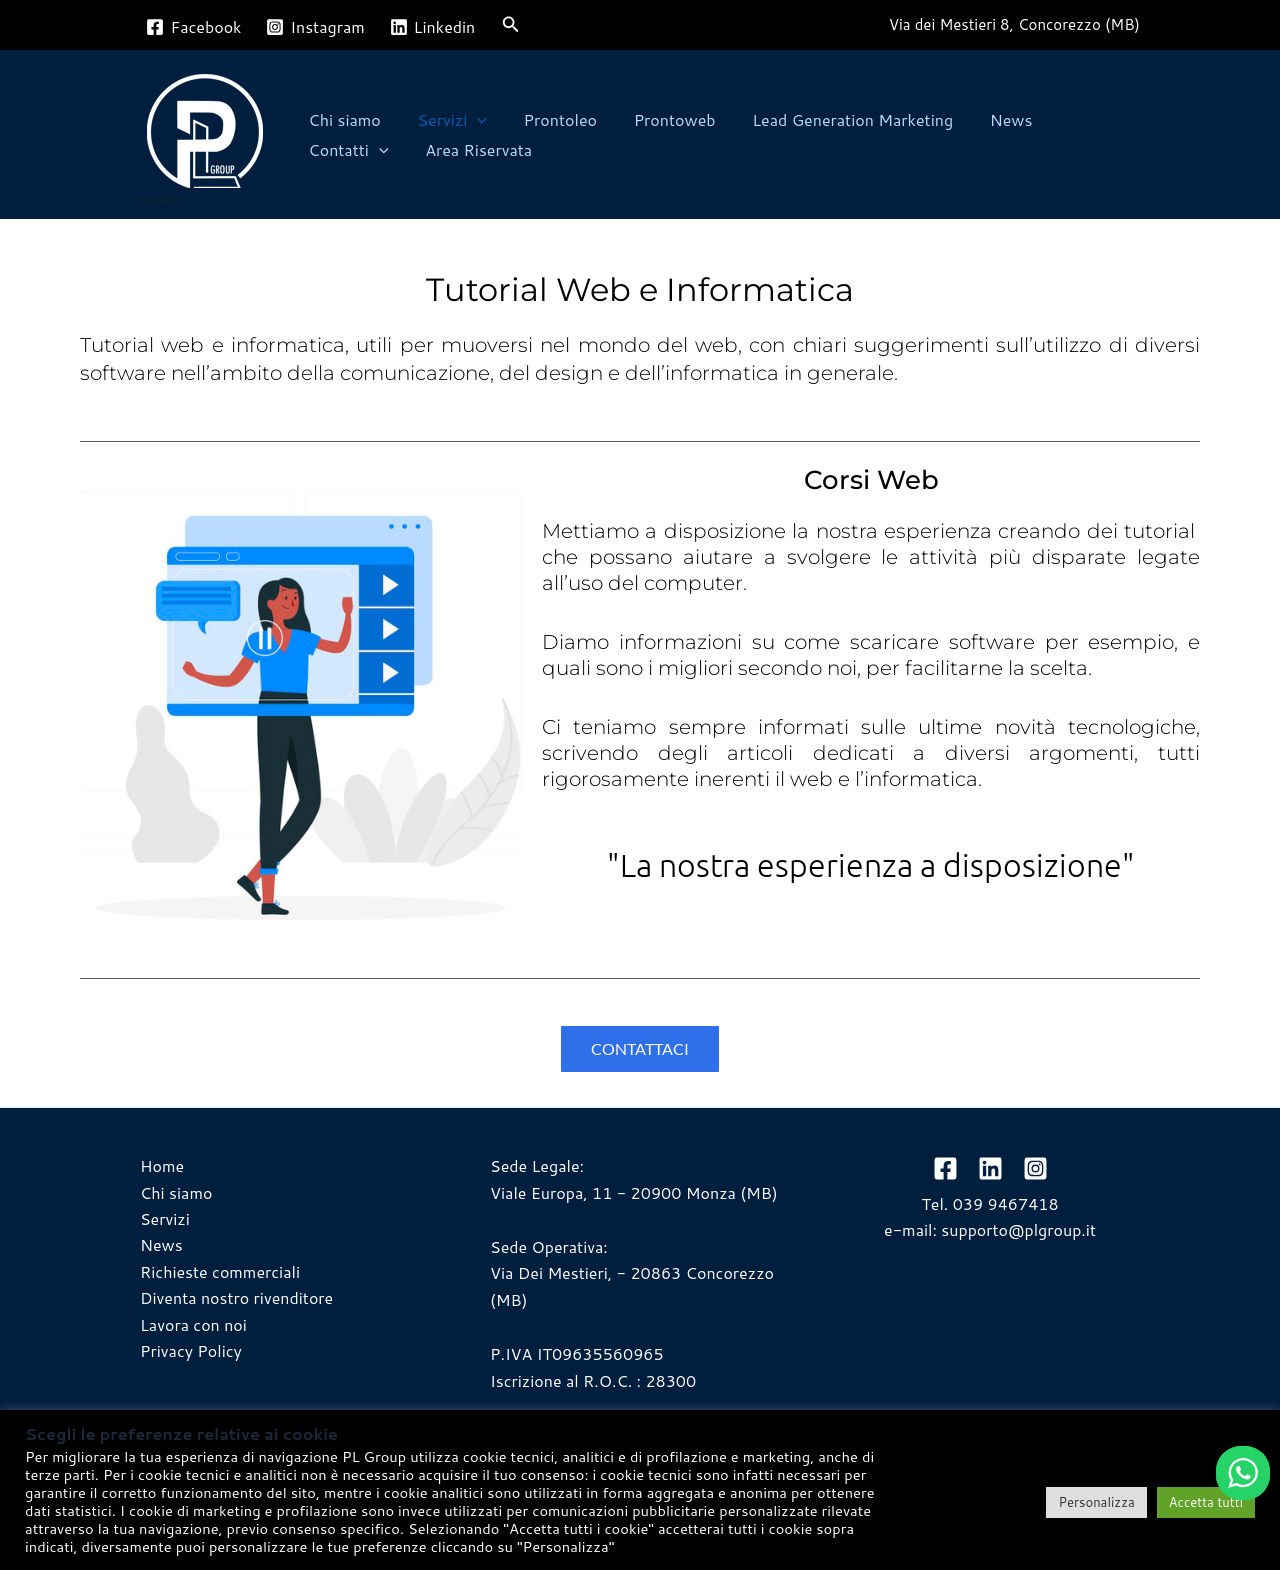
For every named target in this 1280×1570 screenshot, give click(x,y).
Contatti (1079, 120)
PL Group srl (159, 199)
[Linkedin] (432, 27)
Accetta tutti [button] (1206, 1502)
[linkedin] (990, 1168)
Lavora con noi (193, 1324)
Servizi (445, 120)
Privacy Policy (191, 1350)
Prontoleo (548, 119)
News (985, 119)
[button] (511, 25)
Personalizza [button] (1096, 1502)
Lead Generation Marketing (831, 119)
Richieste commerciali (220, 1271)
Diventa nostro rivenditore (236, 1297)
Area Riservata (359, 149)
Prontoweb (658, 119)
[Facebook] (194, 27)
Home (162, 1165)
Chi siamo (342, 119)
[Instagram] (315, 27)
